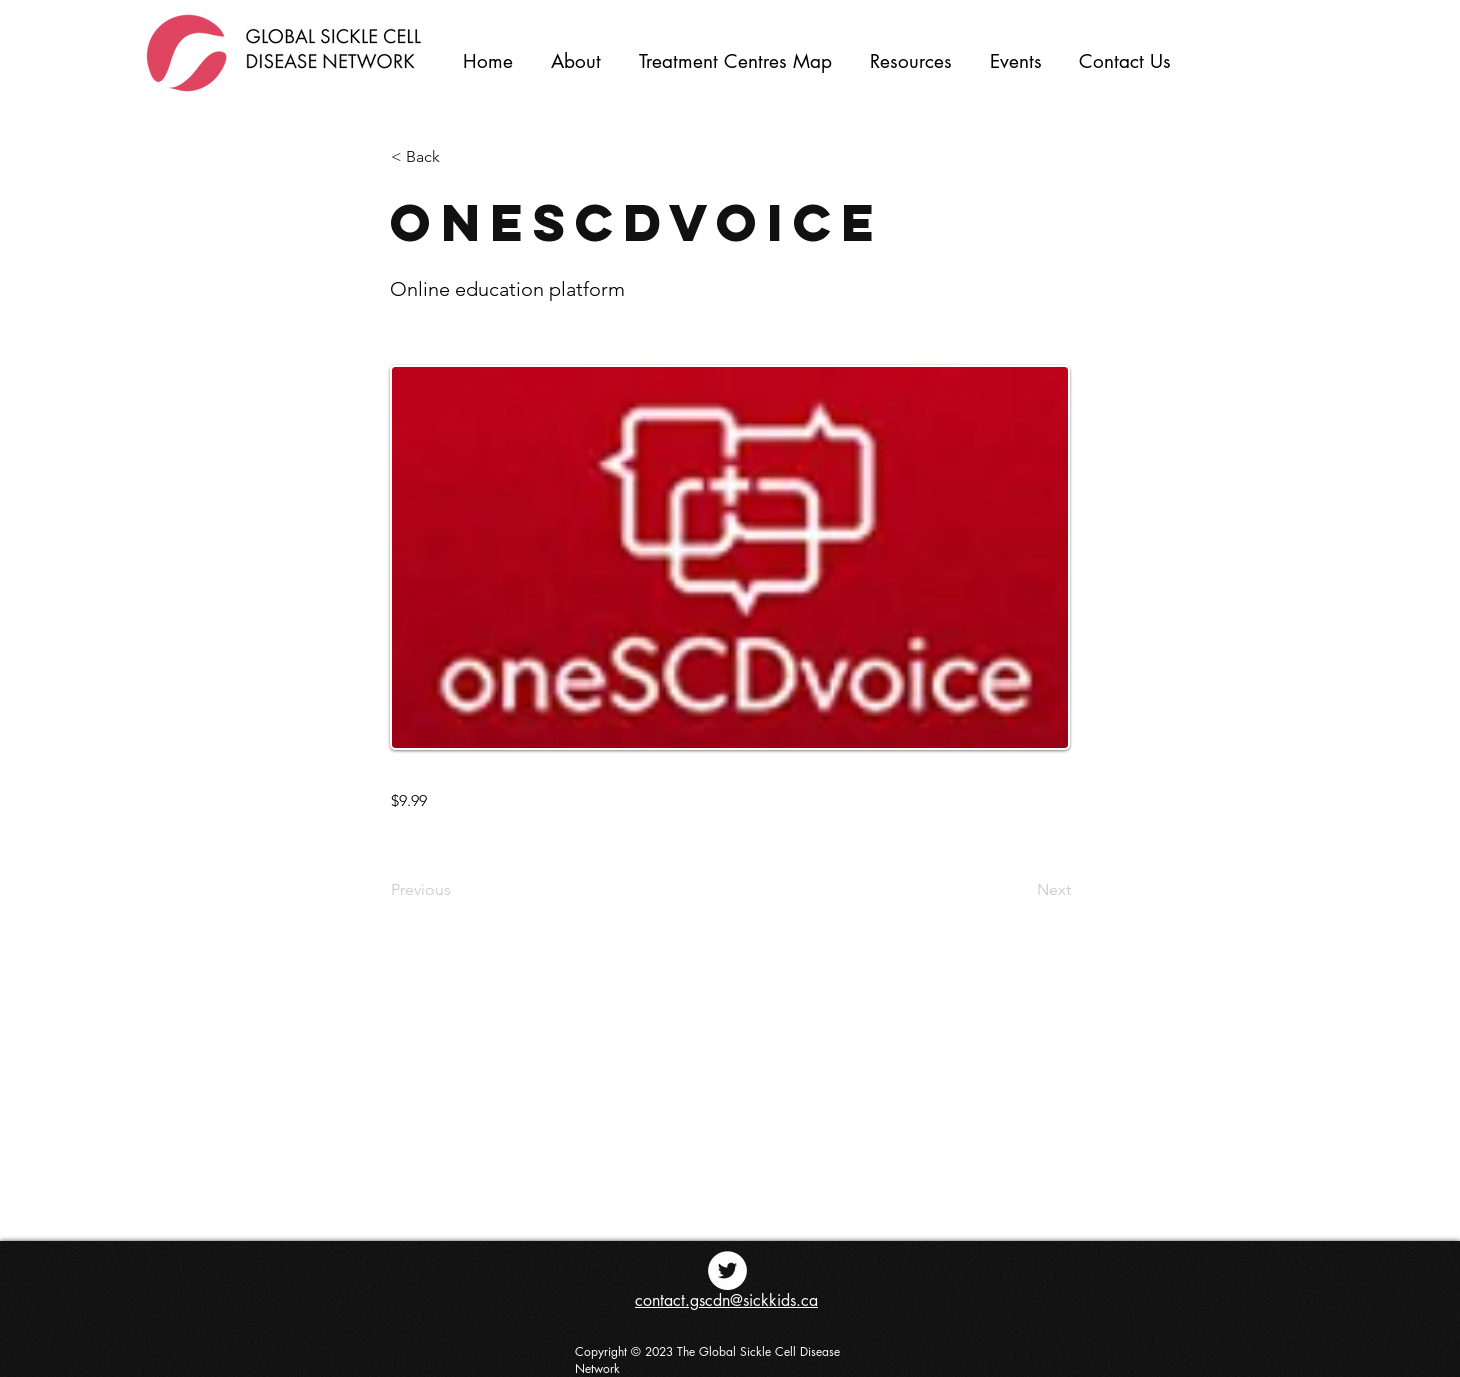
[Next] (1021, 890)
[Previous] (457, 890)
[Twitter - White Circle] (727, 1270)
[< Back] (457, 157)
